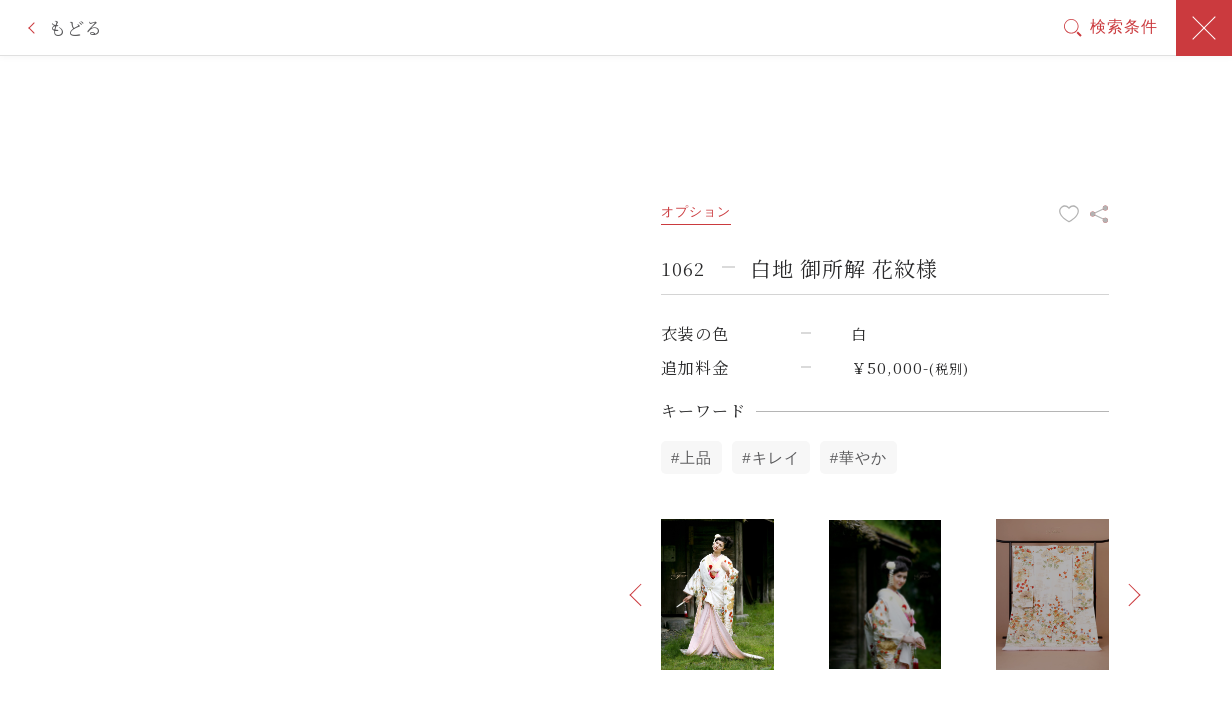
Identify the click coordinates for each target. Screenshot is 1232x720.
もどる (75, 27)
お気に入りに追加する (1069, 214)
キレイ (776, 457)
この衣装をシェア (1099, 214)
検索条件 (1124, 26)
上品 (696, 457)
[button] (636, 595)
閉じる (1204, 28)
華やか (863, 457)
